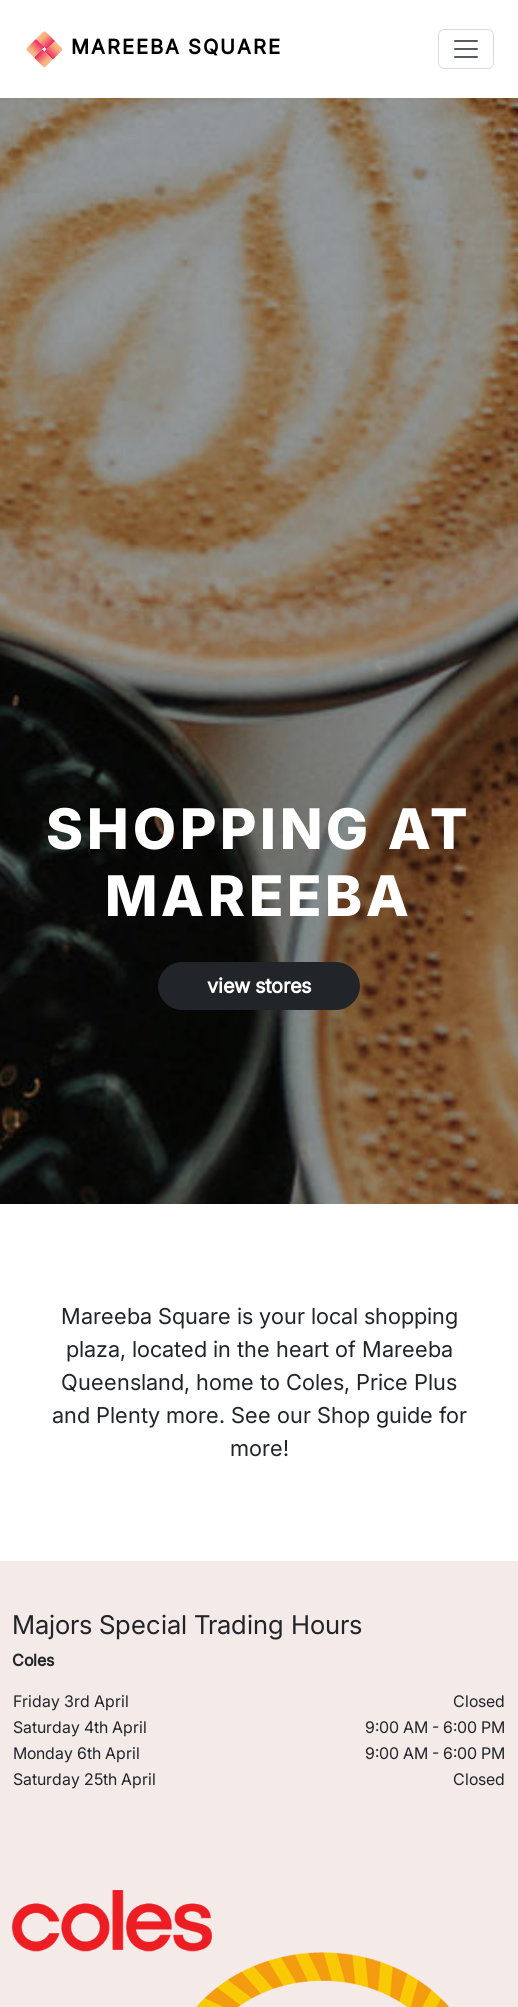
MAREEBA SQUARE (153, 49)
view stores (259, 986)
